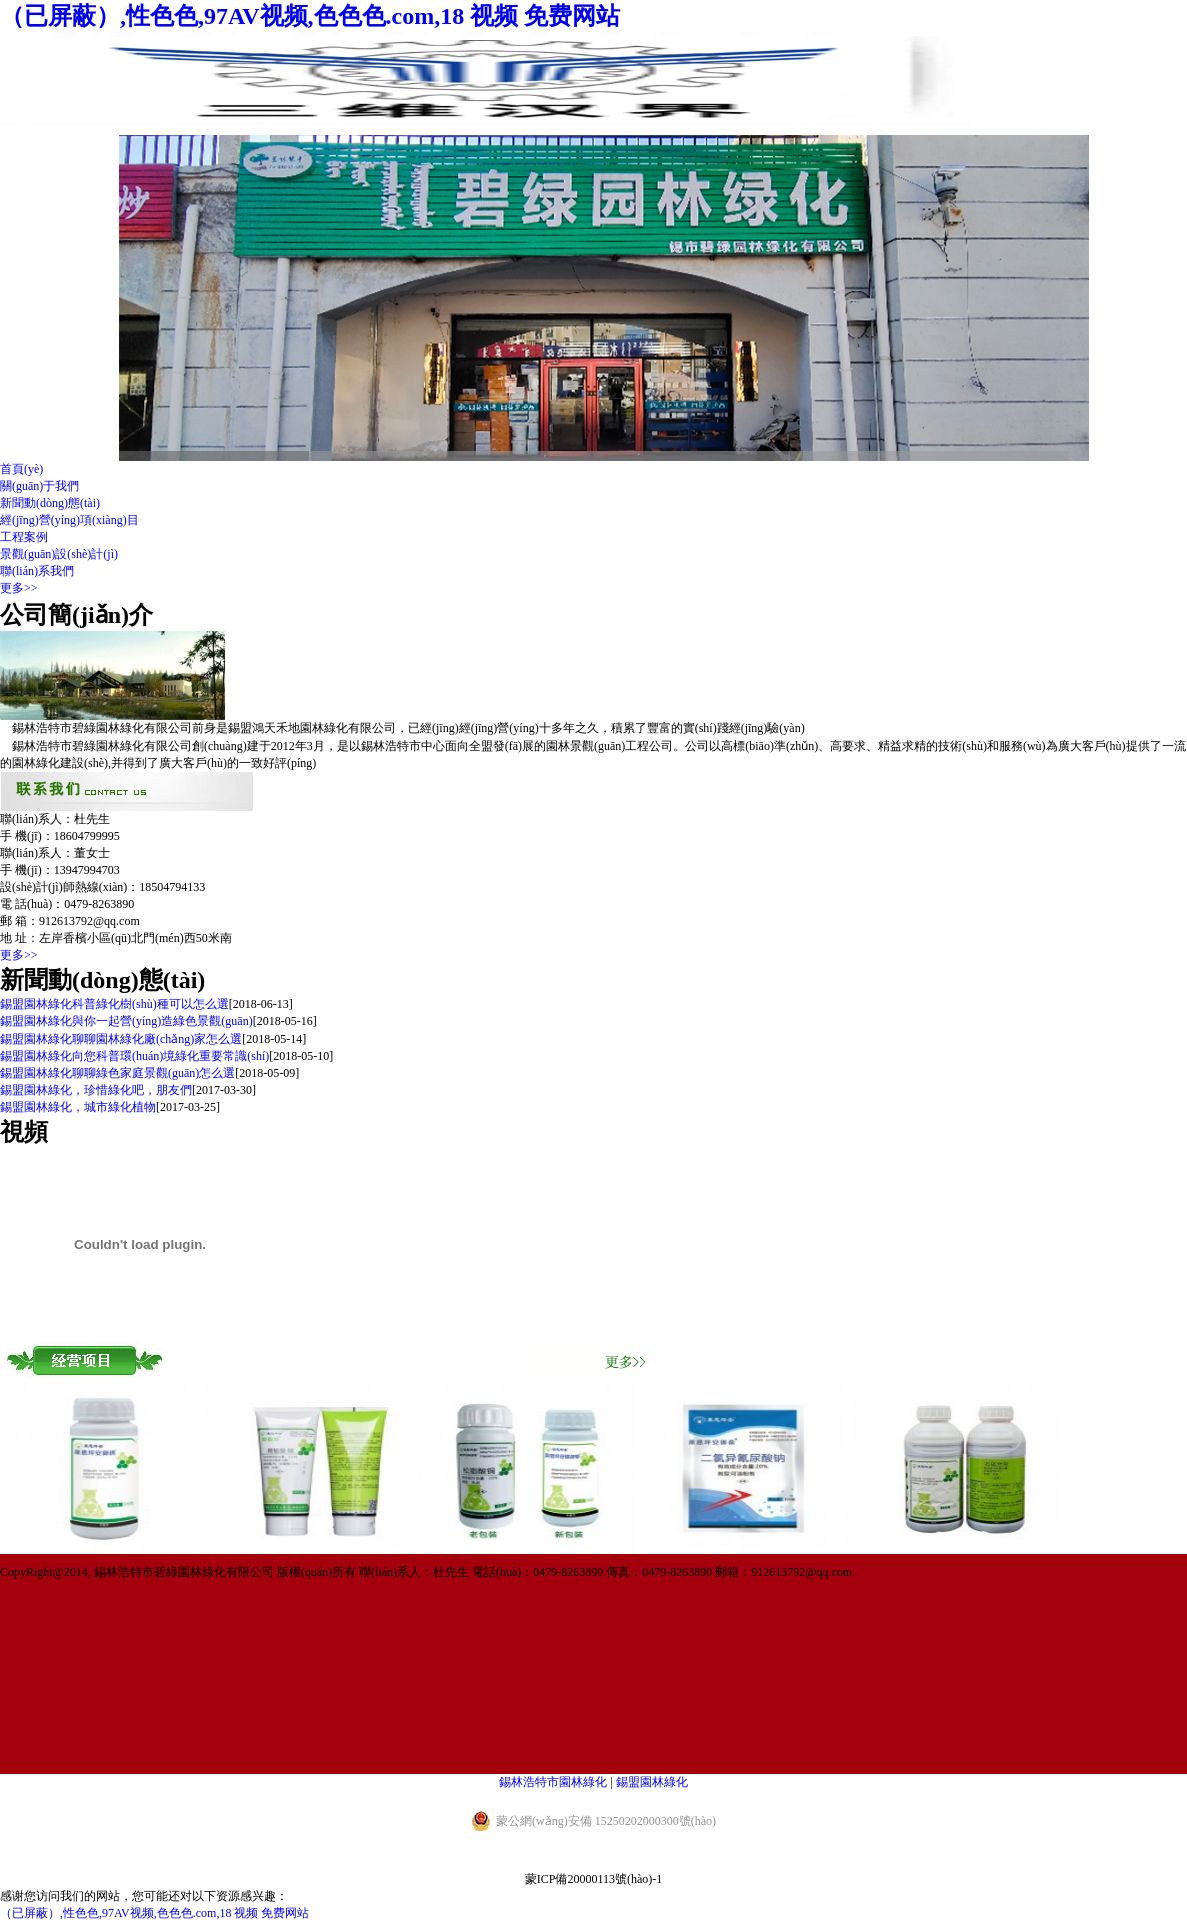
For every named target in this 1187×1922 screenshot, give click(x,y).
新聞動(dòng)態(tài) (50, 503)
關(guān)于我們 (39, 486)
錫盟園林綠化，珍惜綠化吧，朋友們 (96, 1090)
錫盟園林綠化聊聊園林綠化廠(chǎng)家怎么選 (121, 1039)
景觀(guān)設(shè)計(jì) (59, 554)
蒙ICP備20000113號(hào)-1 (594, 1879)
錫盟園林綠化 (652, 1782)
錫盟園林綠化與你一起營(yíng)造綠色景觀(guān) (126, 1021)
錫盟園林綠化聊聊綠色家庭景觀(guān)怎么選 (117, 1073)
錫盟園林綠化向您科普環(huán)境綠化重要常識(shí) (134, 1056)
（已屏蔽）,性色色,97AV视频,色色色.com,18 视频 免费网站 (310, 16)
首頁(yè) (21, 469)
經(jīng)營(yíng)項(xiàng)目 (69, 520)
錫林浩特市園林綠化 (553, 1782)
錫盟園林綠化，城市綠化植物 (78, 1107)
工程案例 (24, 537)
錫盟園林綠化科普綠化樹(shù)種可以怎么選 (114, 1004)
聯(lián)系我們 (37, 571)
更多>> (19, 588)
